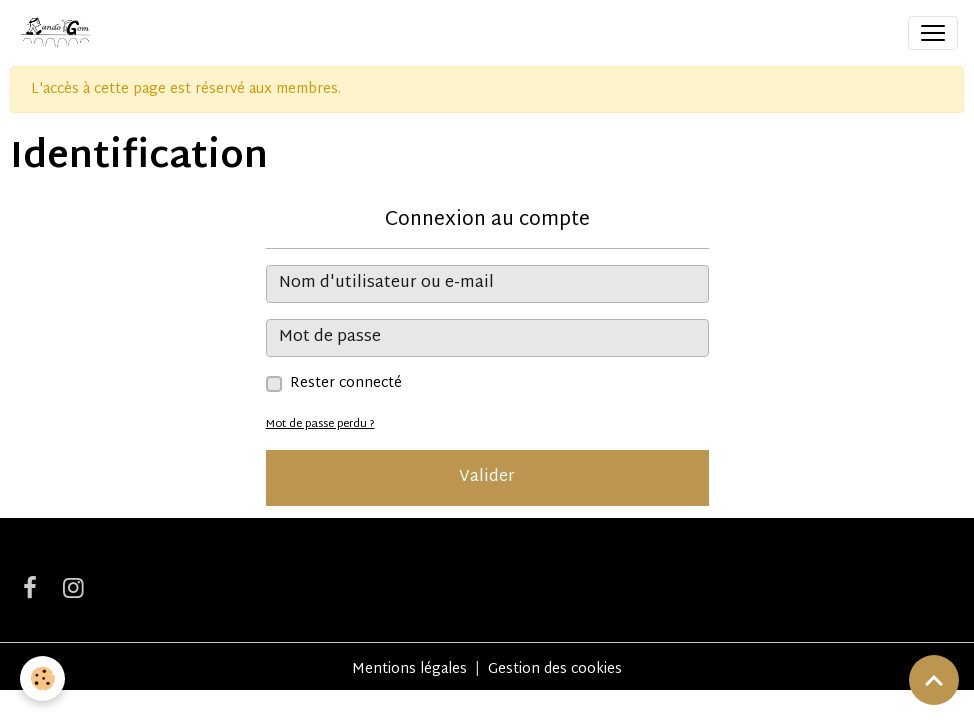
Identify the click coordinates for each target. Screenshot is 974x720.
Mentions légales (409, 669)
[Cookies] (42, 678)
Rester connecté (346, 383)
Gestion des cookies (555, 669)
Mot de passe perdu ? (320, 424)
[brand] (59, 33)
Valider (487, 477)
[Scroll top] (934, 680)
